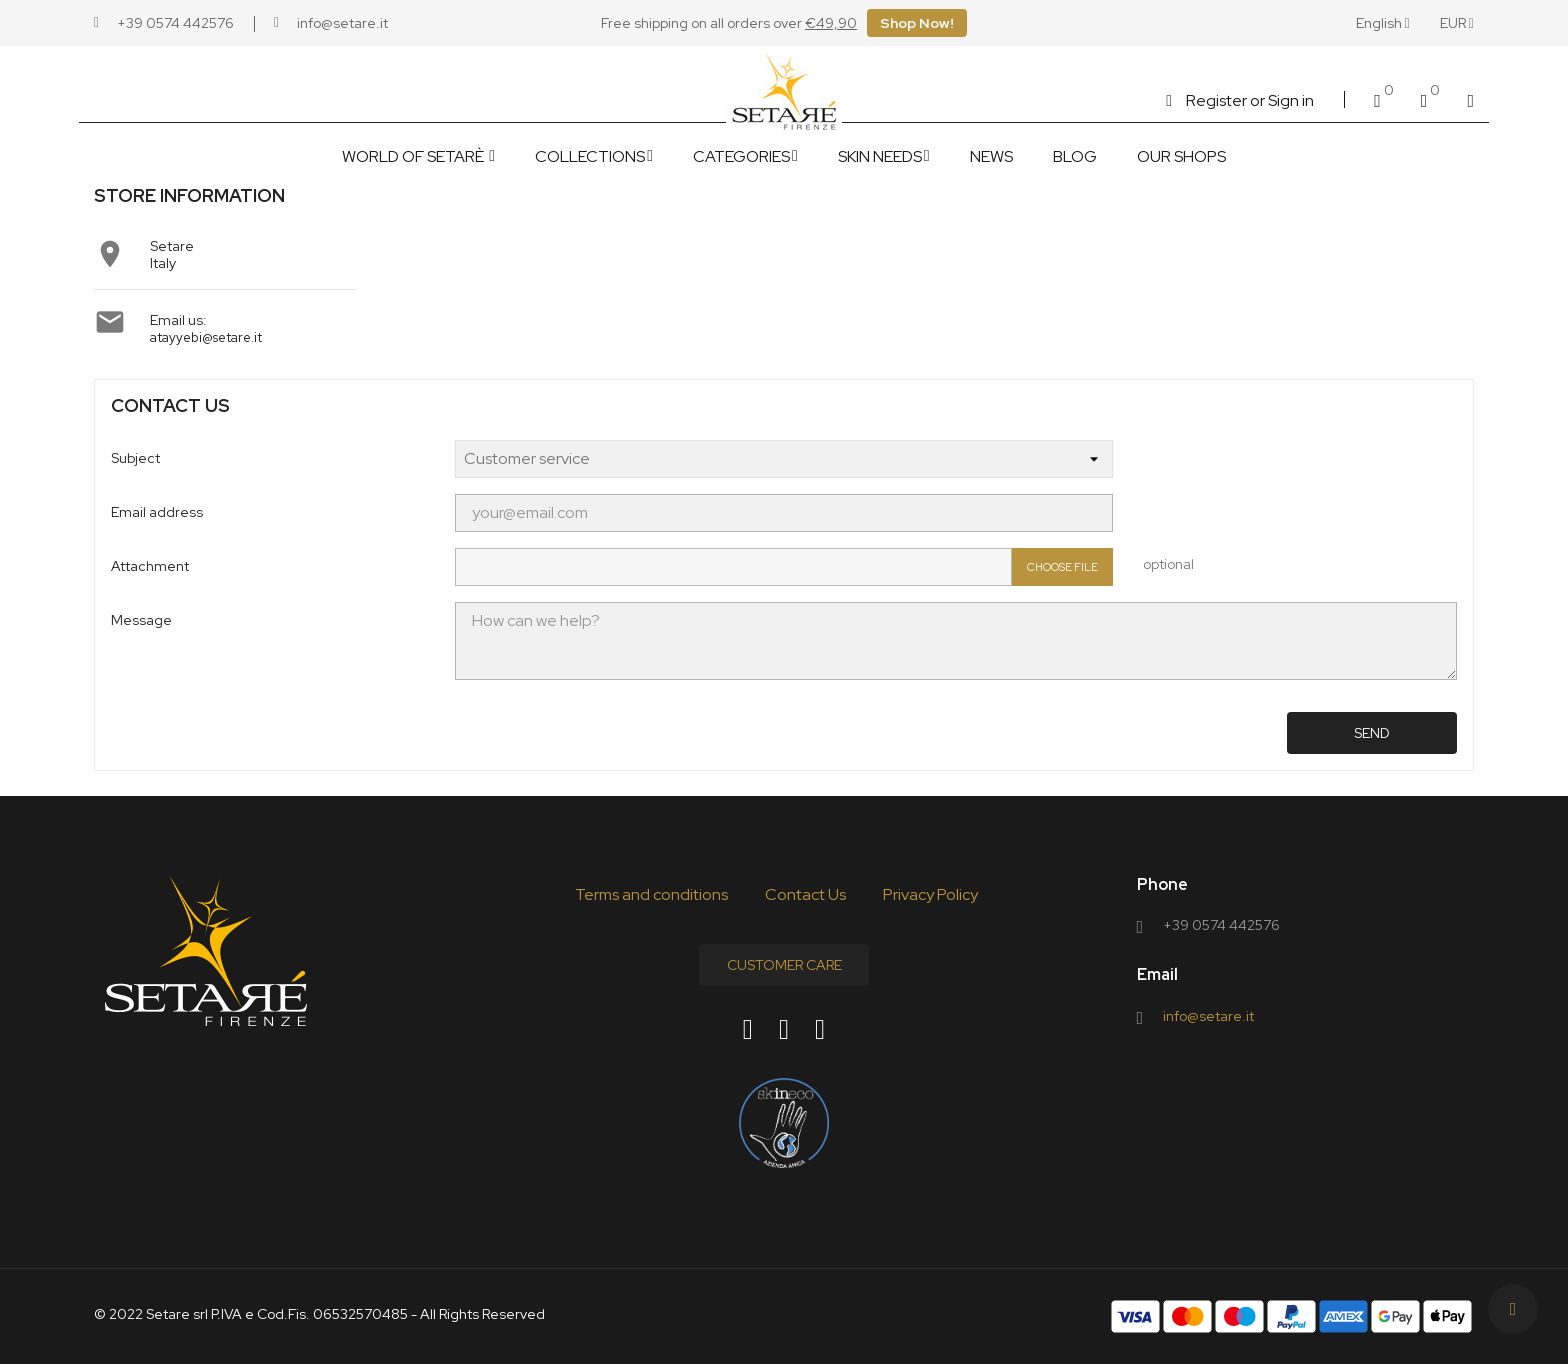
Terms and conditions (651, 894)
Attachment (150, 566)
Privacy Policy (930, 894)
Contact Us (805, 894)
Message (141, 620)
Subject (135, 458)
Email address (157, 512)
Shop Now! (917, 23)
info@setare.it (1208, 1016)
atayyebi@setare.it (205, 337)
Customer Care (784, 965)
